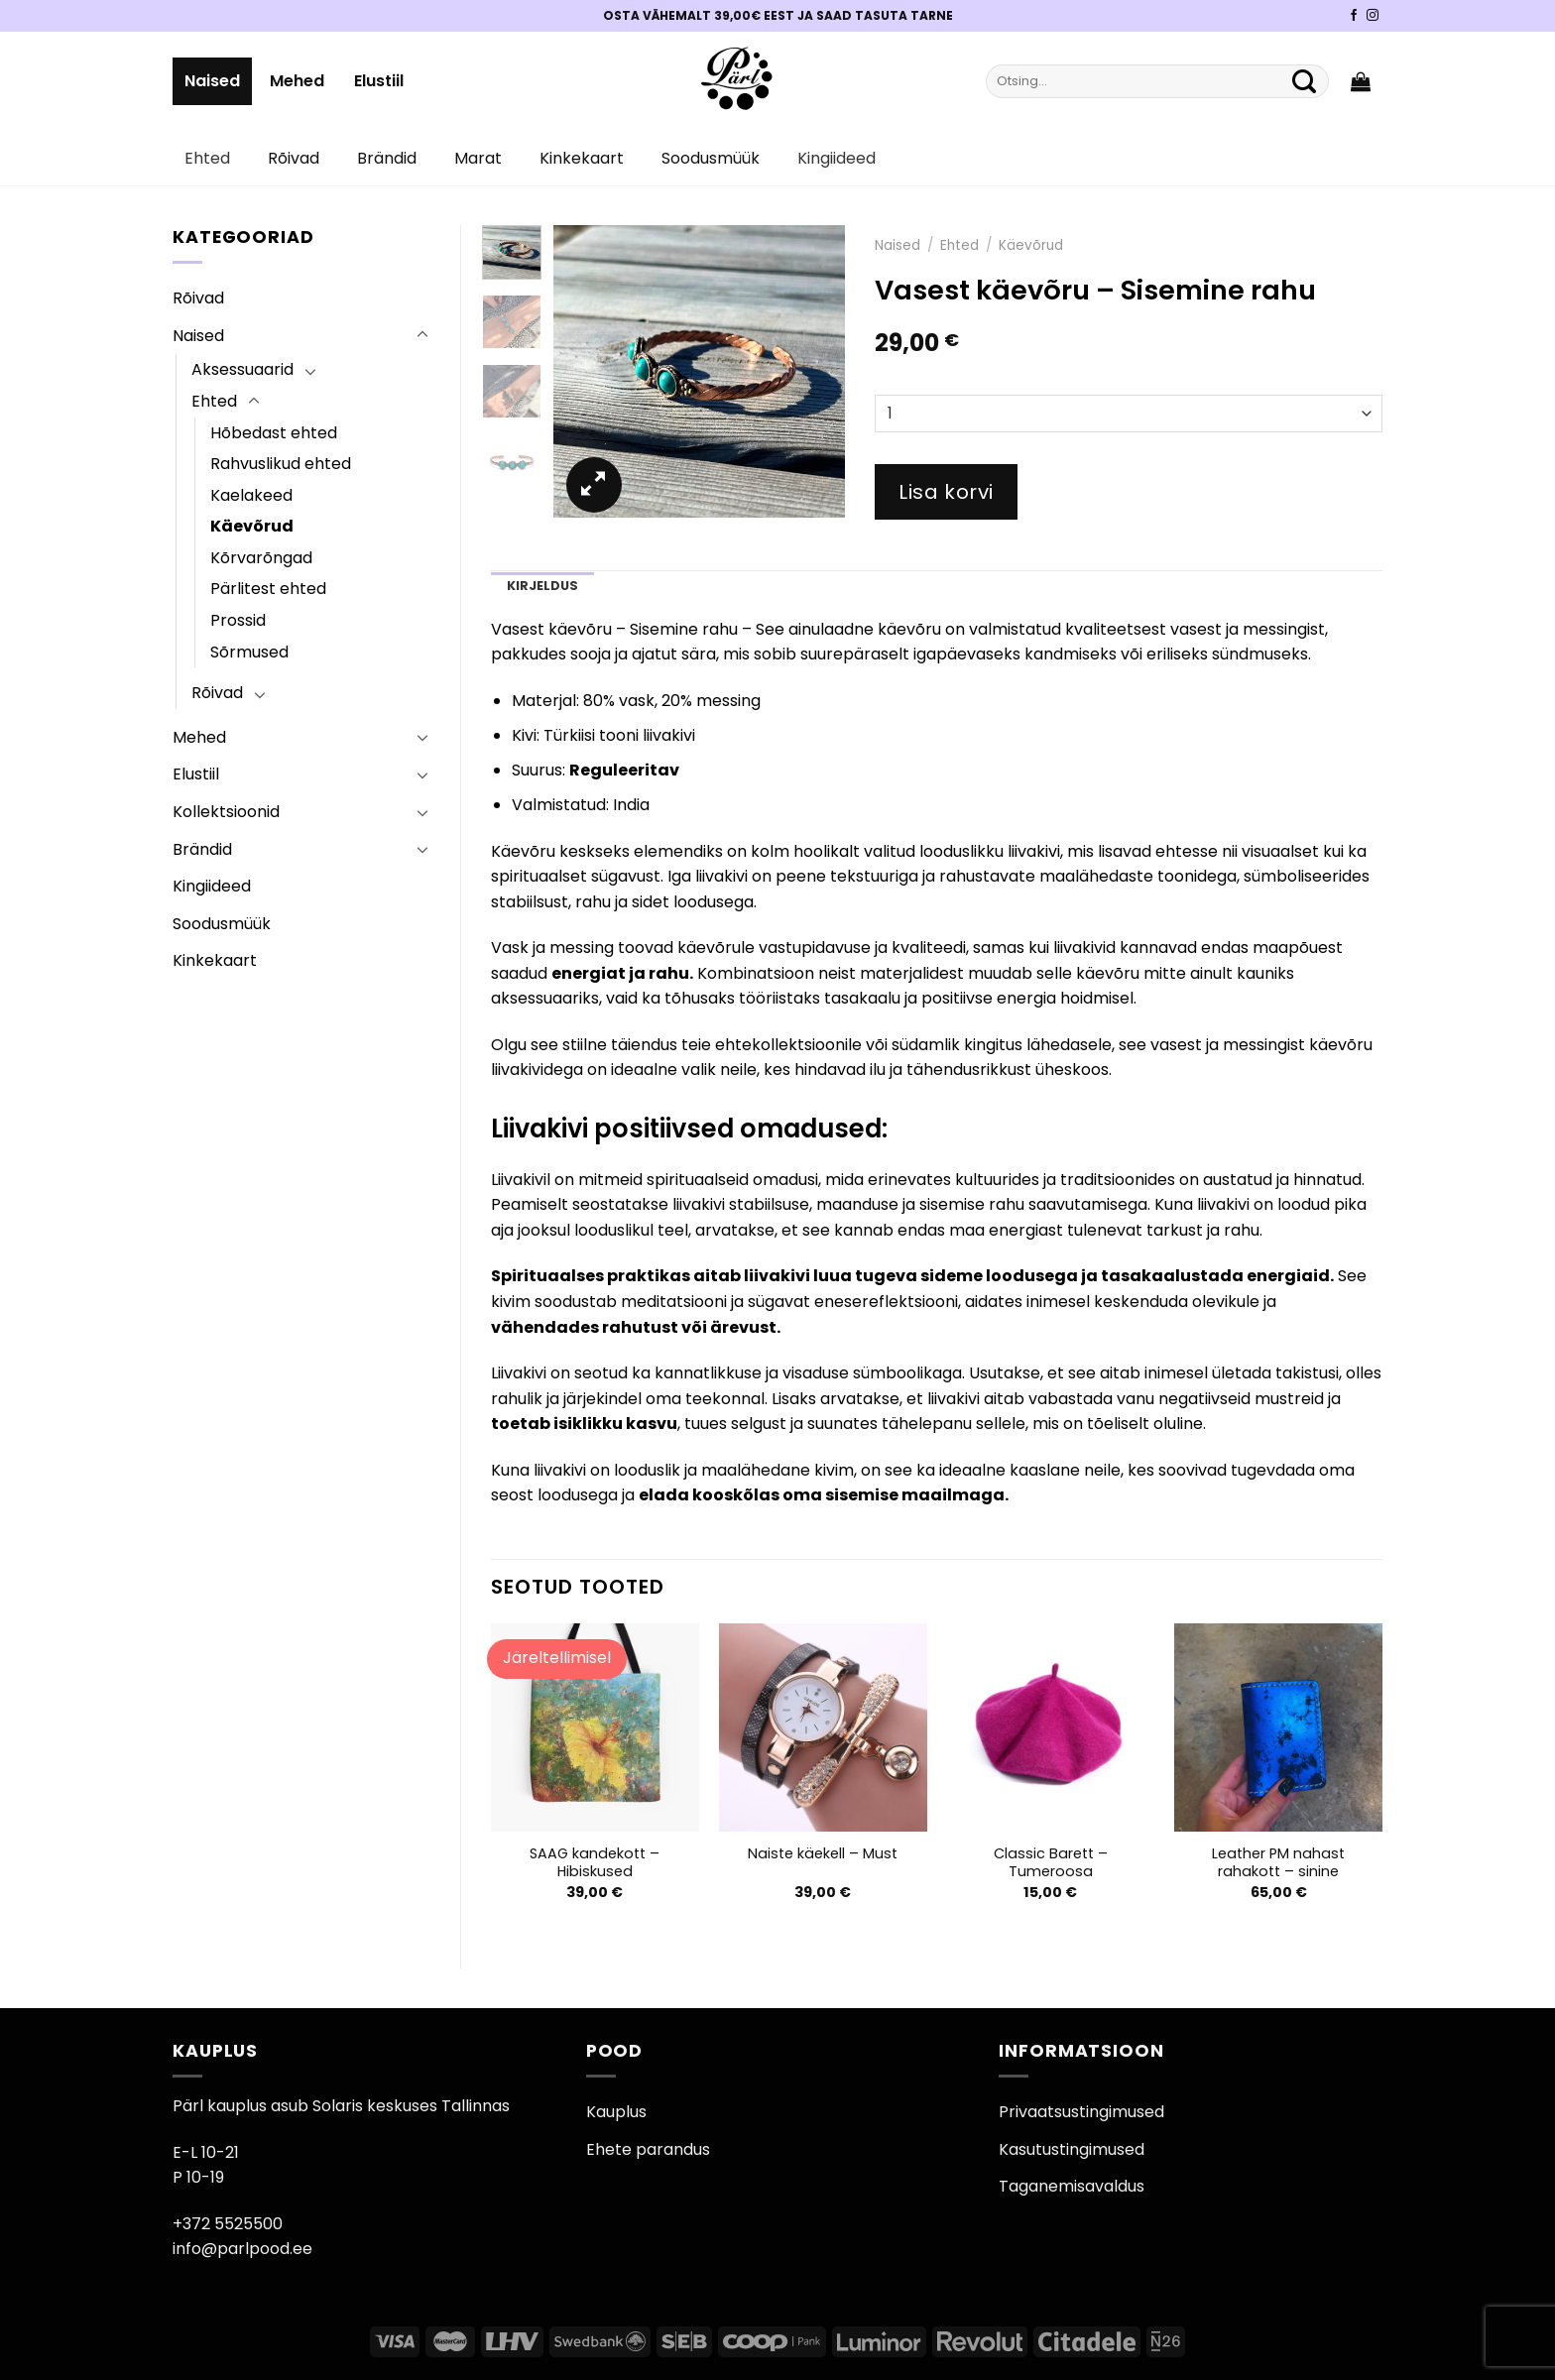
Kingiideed (836, 158)
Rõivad (293, 158)
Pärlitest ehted (268, 588)
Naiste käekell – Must (822, 1853)
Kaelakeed (251, 495)
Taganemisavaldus (1071, 2186)
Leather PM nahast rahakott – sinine (1278, 1862)
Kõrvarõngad (261, 557)
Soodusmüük (710, 158)
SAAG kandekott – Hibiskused (594, 1862)
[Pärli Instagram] (1372, 16)
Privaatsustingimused (1081, 2111)
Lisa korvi (946, 492)
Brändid (387, 158)
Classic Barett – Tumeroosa (1051, 1862)
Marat (478, 158)
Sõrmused (249, 652)
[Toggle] (422, 335)
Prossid (238, 620)
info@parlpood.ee (242, 2248)
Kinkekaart (581, 158)
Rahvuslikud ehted (280, 463)
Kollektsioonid (226, 811)
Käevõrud (252, 526)
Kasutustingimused (1071, 2149)
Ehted (207, 158)
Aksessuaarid (242, 369)
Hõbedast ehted (273, 432)
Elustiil (379, 80)
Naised (212, 80)
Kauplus (616, 2111)
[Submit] (1304, 81)
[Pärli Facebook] (1354, 16)
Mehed (297, 80)
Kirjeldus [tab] (542, 585)
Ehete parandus (648, 2149)
